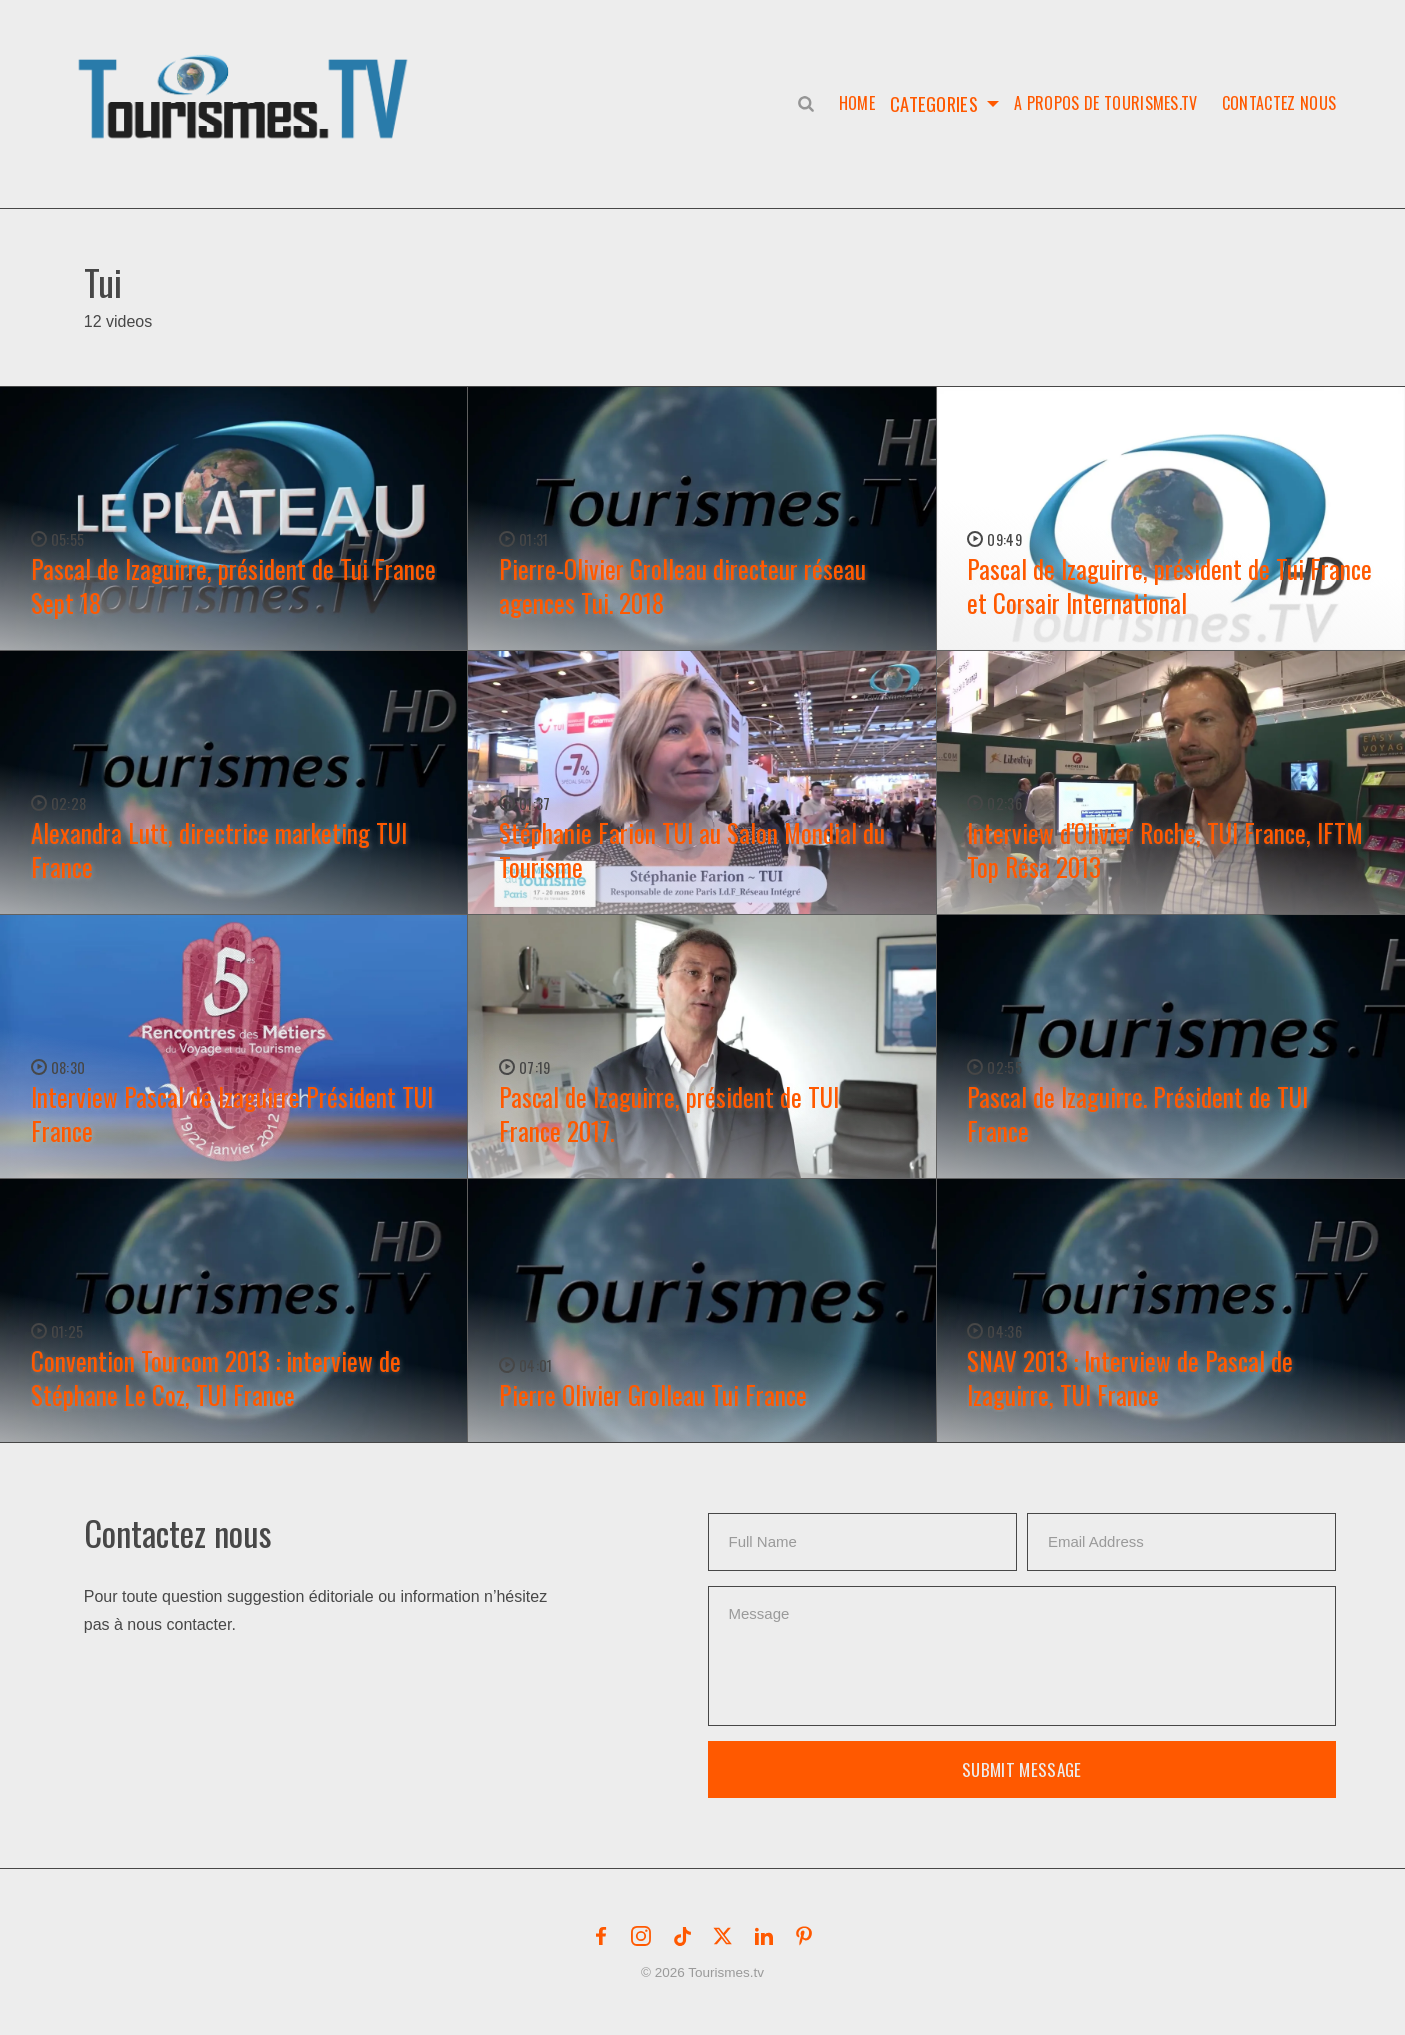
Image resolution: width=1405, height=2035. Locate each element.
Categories (933, 103)
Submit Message (1022, 1769)
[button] (247, 76)
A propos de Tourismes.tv (1106, 103)
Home (853, 103)
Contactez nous (1279, 103)
